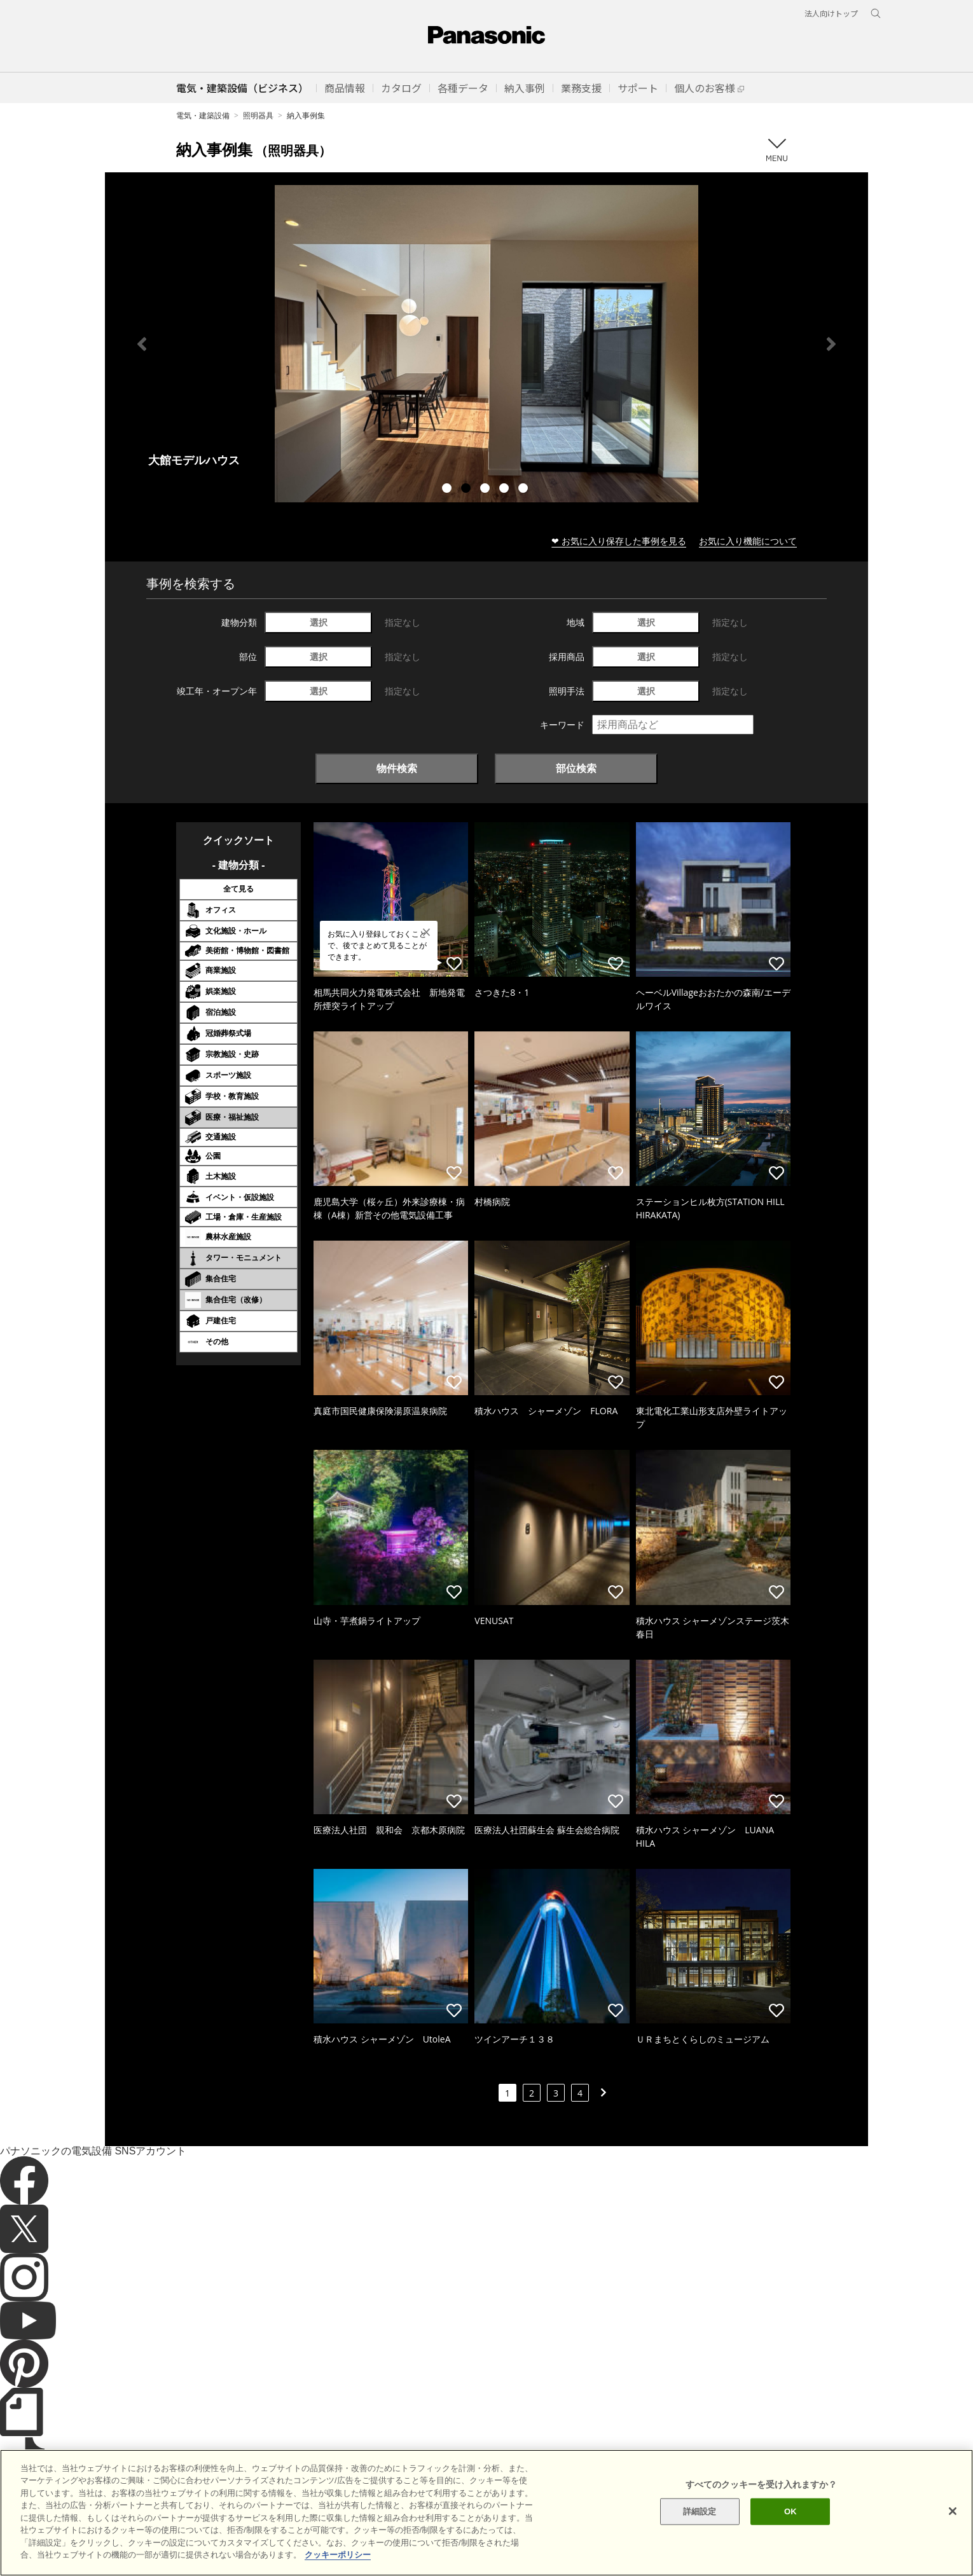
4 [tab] (505, 489)
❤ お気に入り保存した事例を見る (618, 541)
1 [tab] (448, 489)
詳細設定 (700, 2511)
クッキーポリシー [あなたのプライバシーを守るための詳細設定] (338, 2554)
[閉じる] (953, 2511)
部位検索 (576, 768)
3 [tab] (486, 489)
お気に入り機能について (748, 541)
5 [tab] (524, 489)
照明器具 (258, 115)
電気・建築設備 (203, 115)
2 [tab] (467, 489)
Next (831, 344)
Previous (142, 344)
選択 (319, 622)
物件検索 (396, 768)
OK (790, 2511)
